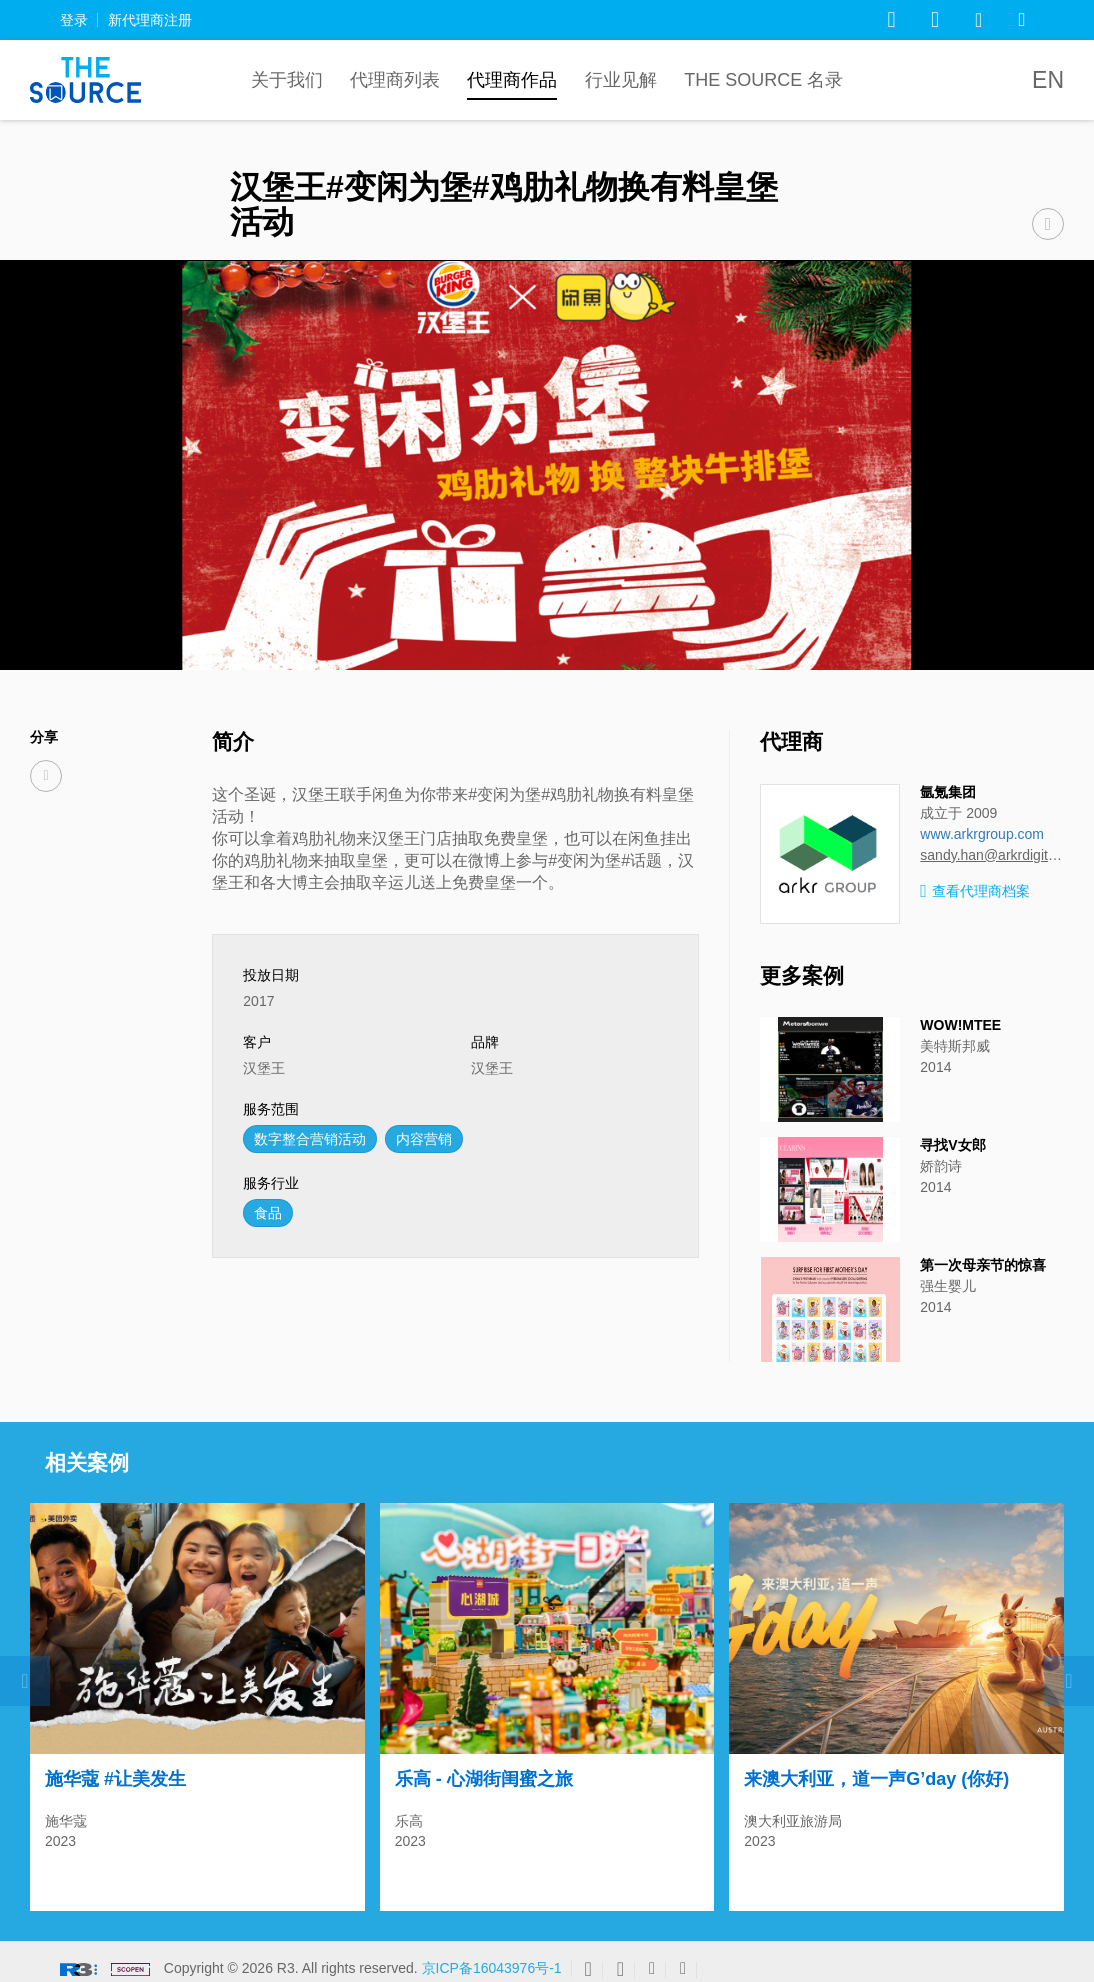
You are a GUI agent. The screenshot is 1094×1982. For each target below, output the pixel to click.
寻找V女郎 (952, 1145)
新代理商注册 (150, 20)
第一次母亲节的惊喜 (983, 1265)
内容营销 (424, 1139)
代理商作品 (512, 80)
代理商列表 (395, 80)
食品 (268, 1213)
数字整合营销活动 (310, 1139)
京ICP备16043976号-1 (492, 1959)
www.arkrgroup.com (982, 834)
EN (1048, 80)
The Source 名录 (763, 80)
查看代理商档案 (975, 891)
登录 (74, 20)
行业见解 (621, 80)
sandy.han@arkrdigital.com (992, 855)
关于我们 (287, 80)
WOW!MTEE (960, 1025)
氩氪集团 (948, 792)
